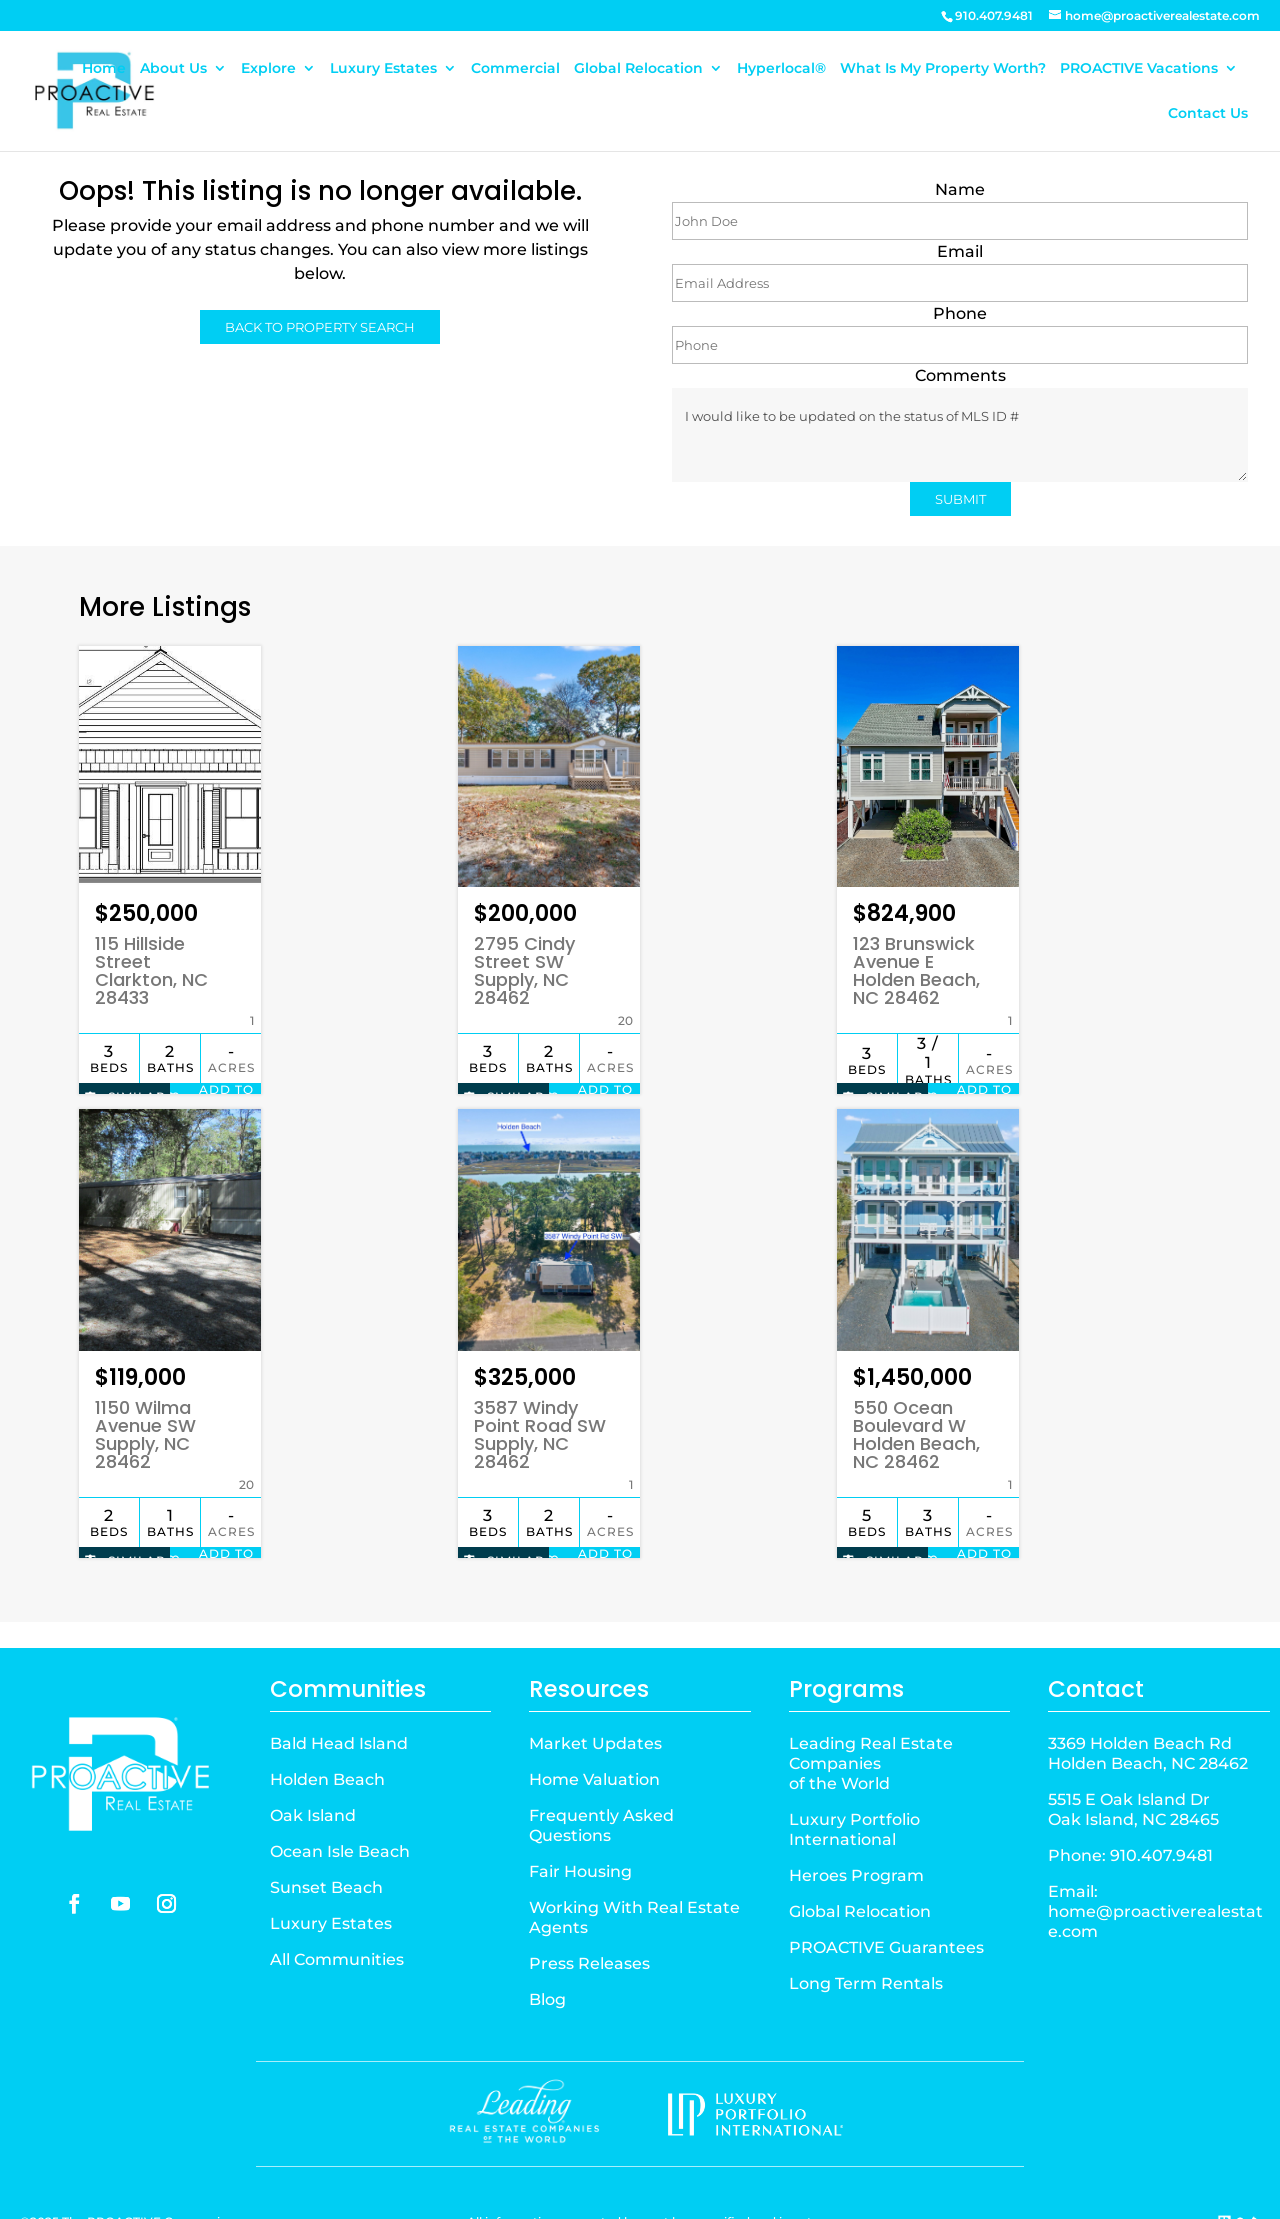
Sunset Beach (326, 1831)
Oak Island (313, 1759)
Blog (547, 1943)
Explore (268, 69)
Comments (960, 375)
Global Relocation (638, 69)
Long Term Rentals (866, 1927)
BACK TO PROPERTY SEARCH (320, 327)
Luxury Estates (383, 69)
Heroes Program (856, 1819)
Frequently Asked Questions (601, 1769)
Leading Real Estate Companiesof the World (871, 1707)
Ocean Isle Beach (340, 1795)
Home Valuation (594, 1723)
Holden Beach (327, 1723)
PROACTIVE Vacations (1139, 69)
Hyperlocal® (781, 69)
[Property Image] (170, 758)
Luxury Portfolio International (854, 1773)
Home (104, 69)
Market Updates (595, 1687)
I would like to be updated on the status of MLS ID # (960, 435)
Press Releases (589, 1907)
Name (960, 189)
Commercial (515, 69)
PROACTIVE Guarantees (886, 1891)
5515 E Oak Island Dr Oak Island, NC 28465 (1133, 1753)
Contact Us (1208, 114)
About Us (173, 69)
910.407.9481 (1161, 1799)
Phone (960, 313)
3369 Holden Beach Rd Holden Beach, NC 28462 (1148, 1697)
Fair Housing (580, 1815)
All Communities (337, 1903)
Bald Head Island (339, 1687)
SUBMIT (960, 499)
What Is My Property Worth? (943, 69)
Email (960, 251)
